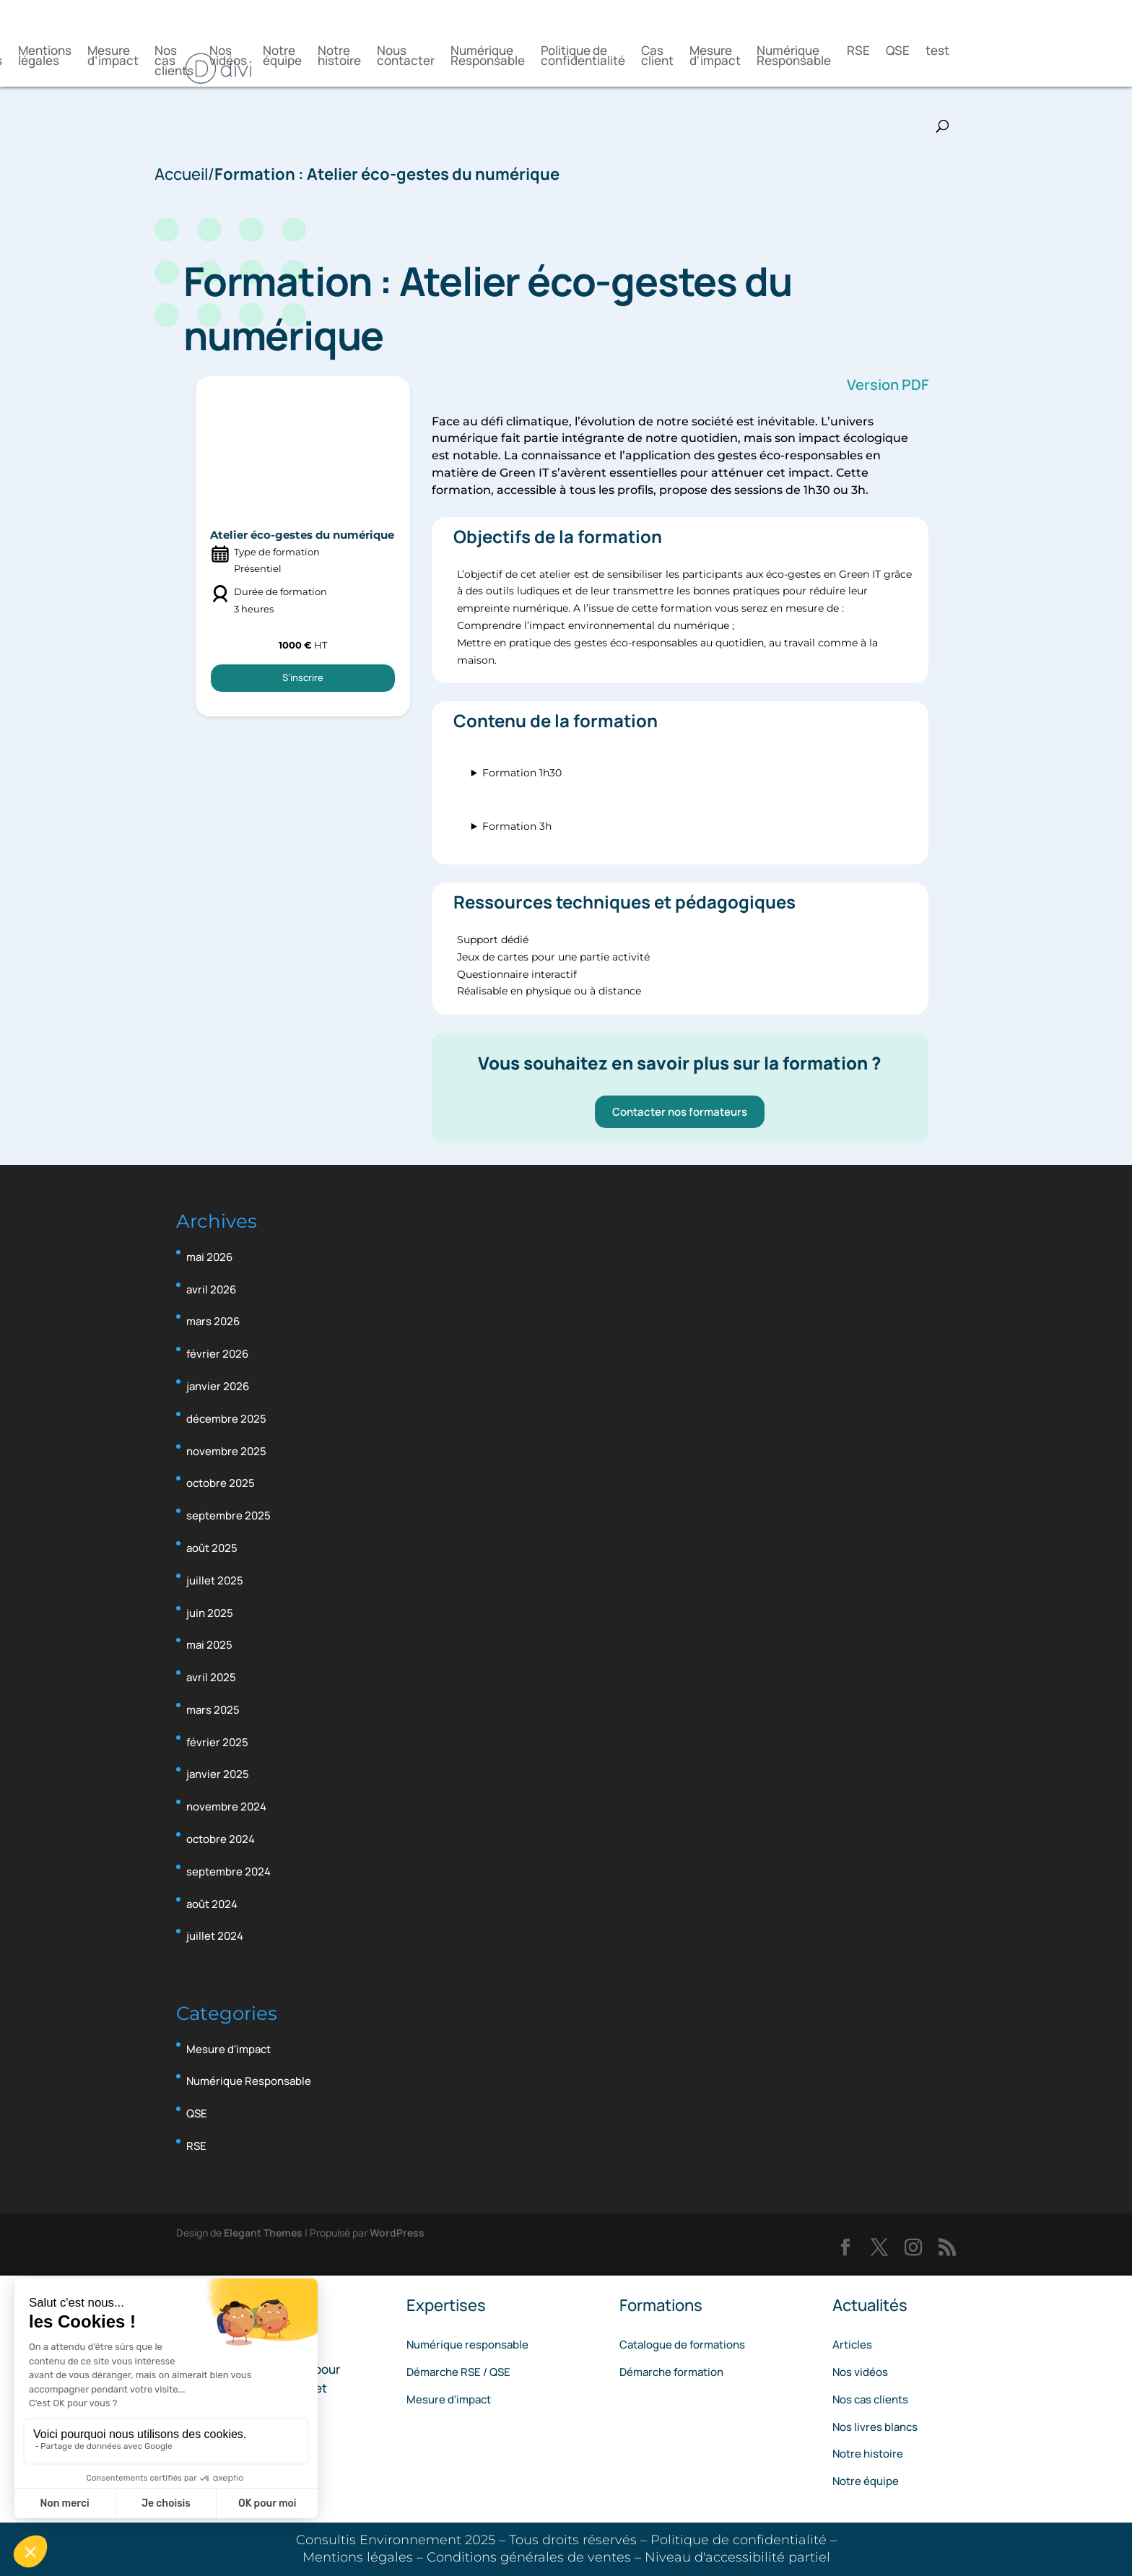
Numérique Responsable (487, 57)
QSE (898, 51)
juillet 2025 (214, 1580)
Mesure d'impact (715, 57)
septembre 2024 (228, 1871)
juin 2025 (209, 1613)
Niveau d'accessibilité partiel (737, 2557)
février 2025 (217, 1742)
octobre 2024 (220, 1839)
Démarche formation (671, 2372)
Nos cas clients (173, 62)
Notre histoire (339, 57)
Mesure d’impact (113, 57)
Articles (852, 2344)
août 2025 (212, 1548)
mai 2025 (209, 1644)
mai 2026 (209, 1257)
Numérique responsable (467, 2344)
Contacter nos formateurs (675, 1111)
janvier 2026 (217, 1386)
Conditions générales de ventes (531, 2557)
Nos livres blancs (875, 2426)
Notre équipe (282, 57)
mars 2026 (213, 1321)
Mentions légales (44, 57)
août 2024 (212, 1904)
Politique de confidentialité (583, 57)
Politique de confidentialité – (743, 2540)
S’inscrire (300, 694)
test (937, 51)
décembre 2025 (226, 1418)
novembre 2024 (226, 1806)
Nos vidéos (228, 57)
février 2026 (217, 1353)
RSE (858, 51)
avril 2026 (211, 1289)
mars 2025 (213, 1709)
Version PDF (882, 384)
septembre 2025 (228, 1515)
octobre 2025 (220, 1483)
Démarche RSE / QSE (458, 2372)
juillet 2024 (214, 1935)
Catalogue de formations (682, 2344)
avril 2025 (211, 1677)
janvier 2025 (217, 1774)
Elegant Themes (263, 2232)
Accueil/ (184, 174)
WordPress (397, 2232)
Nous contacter (406, 57)
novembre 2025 (226, 1451)
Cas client (657, 57)
